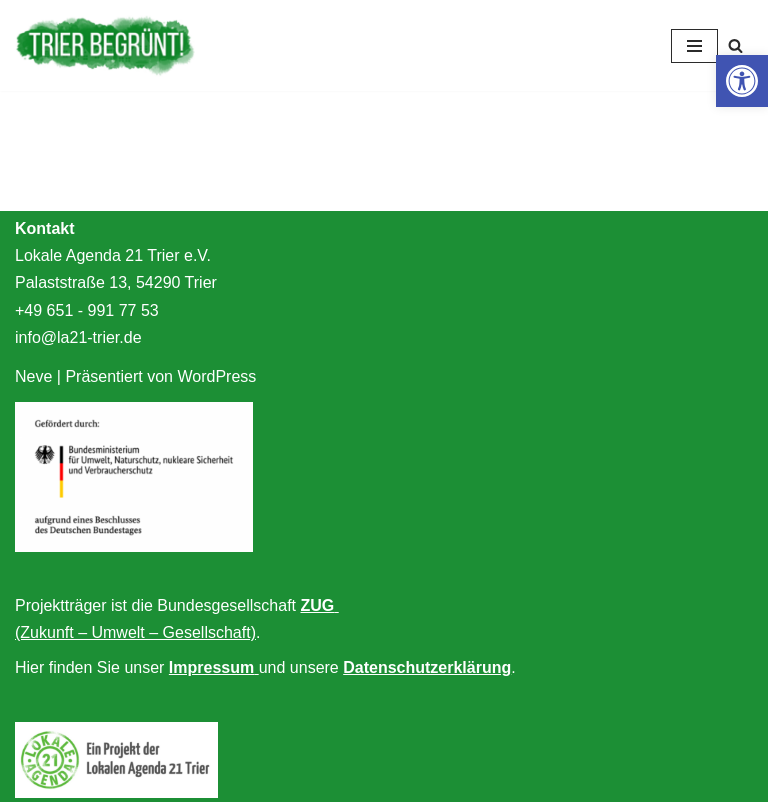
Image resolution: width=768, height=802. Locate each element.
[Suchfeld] (735, 45)
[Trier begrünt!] (105, 45)
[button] (742, 81)
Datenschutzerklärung (427, 667)
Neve (33, 376)
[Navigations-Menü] (694, 46)
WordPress (216, 376)
